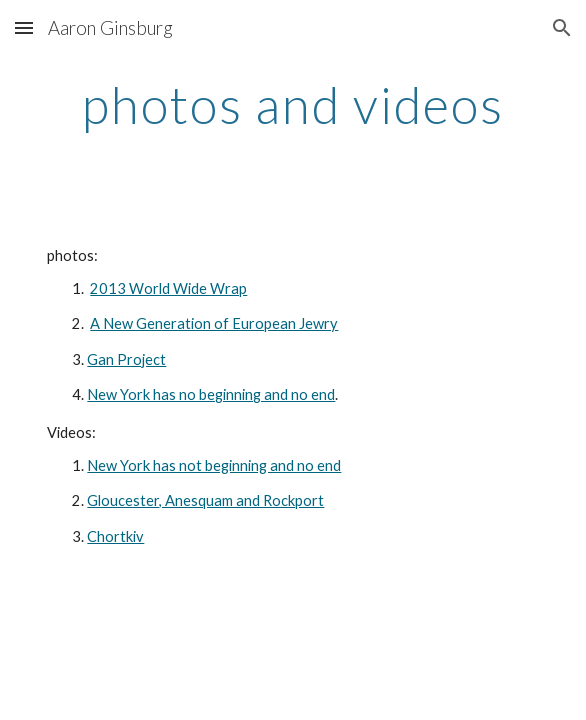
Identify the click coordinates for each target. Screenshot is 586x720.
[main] (292, 105)
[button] (24, 27)
